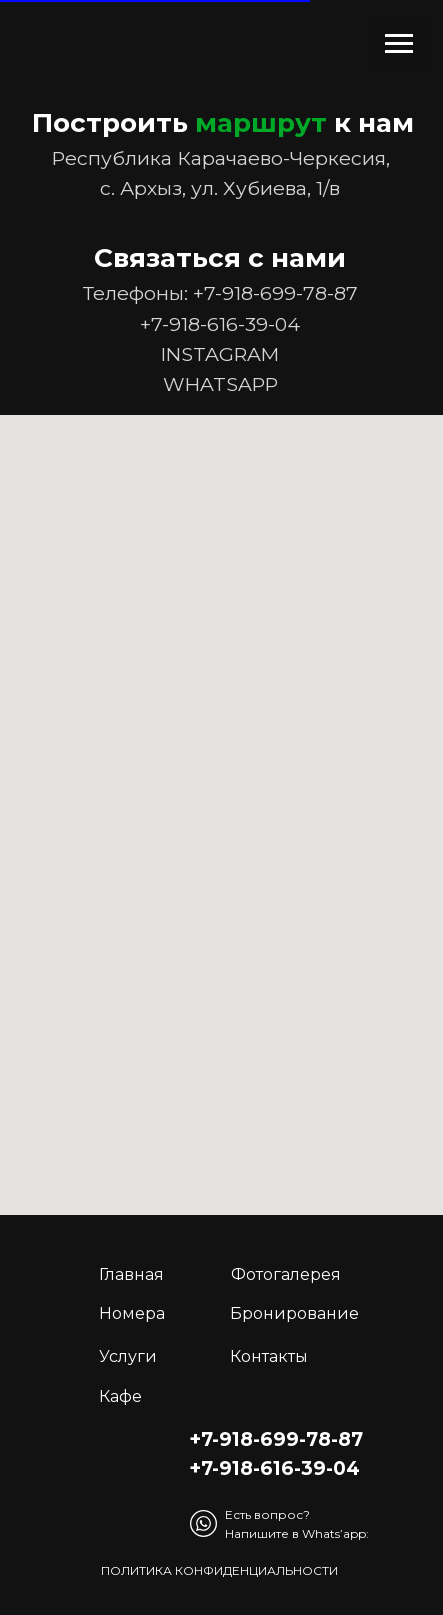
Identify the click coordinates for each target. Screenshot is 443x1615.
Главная (131, 1274)
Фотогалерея (286, 1274)
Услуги (128, 1356)
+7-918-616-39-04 (220, 324)
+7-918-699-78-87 (275, 293)
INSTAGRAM (220, 354)
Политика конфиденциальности (219, 1570)
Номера (132, 1313)
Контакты (269, 1356)
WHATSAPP (220, 384)
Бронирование (294, 1313)
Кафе (120, 1396)
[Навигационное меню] (399, 44)
